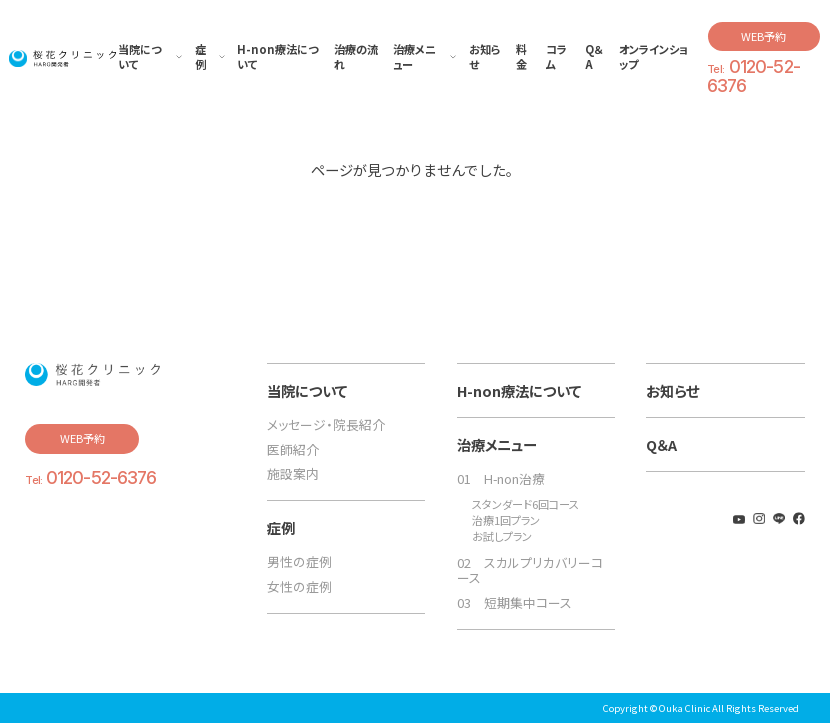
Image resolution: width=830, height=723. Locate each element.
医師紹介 (293, 449)
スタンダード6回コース (525, 504)
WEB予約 (763, 36)
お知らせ (672, 390)
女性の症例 (299, 586)
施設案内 (293, 473)
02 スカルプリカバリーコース (530, 570)
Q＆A (661, 444)
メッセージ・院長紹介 (326, 424)
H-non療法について (519, 390)
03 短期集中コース (514, 602)
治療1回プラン (506, 520)
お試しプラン (502, 536)
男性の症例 (299, 561)
